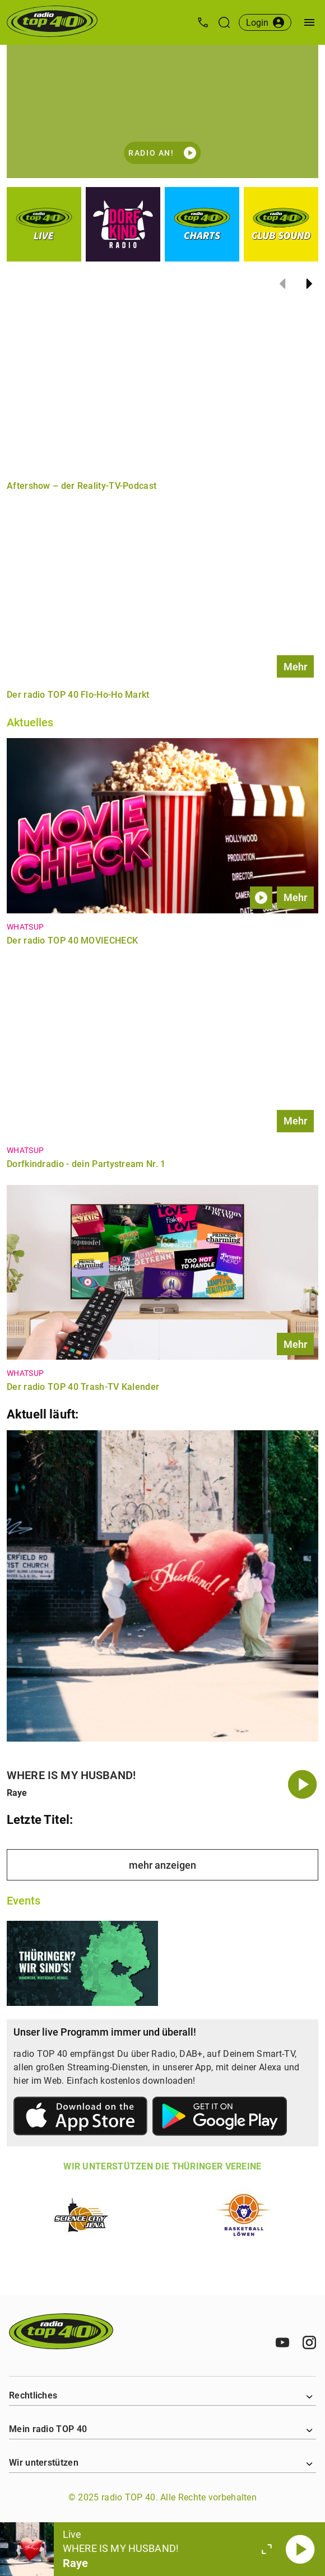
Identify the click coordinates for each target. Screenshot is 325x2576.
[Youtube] (282, 2342)
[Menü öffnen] (309, 22)
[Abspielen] (300, 2549)
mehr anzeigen (162, 1865)
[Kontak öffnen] (203, 22)
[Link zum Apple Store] (80, 2118)
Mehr (295, 667)
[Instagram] (309, 2342)
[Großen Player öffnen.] (267, 2549)
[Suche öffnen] (224, 22)
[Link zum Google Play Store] (219, 2118)
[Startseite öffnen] (52, 22)
